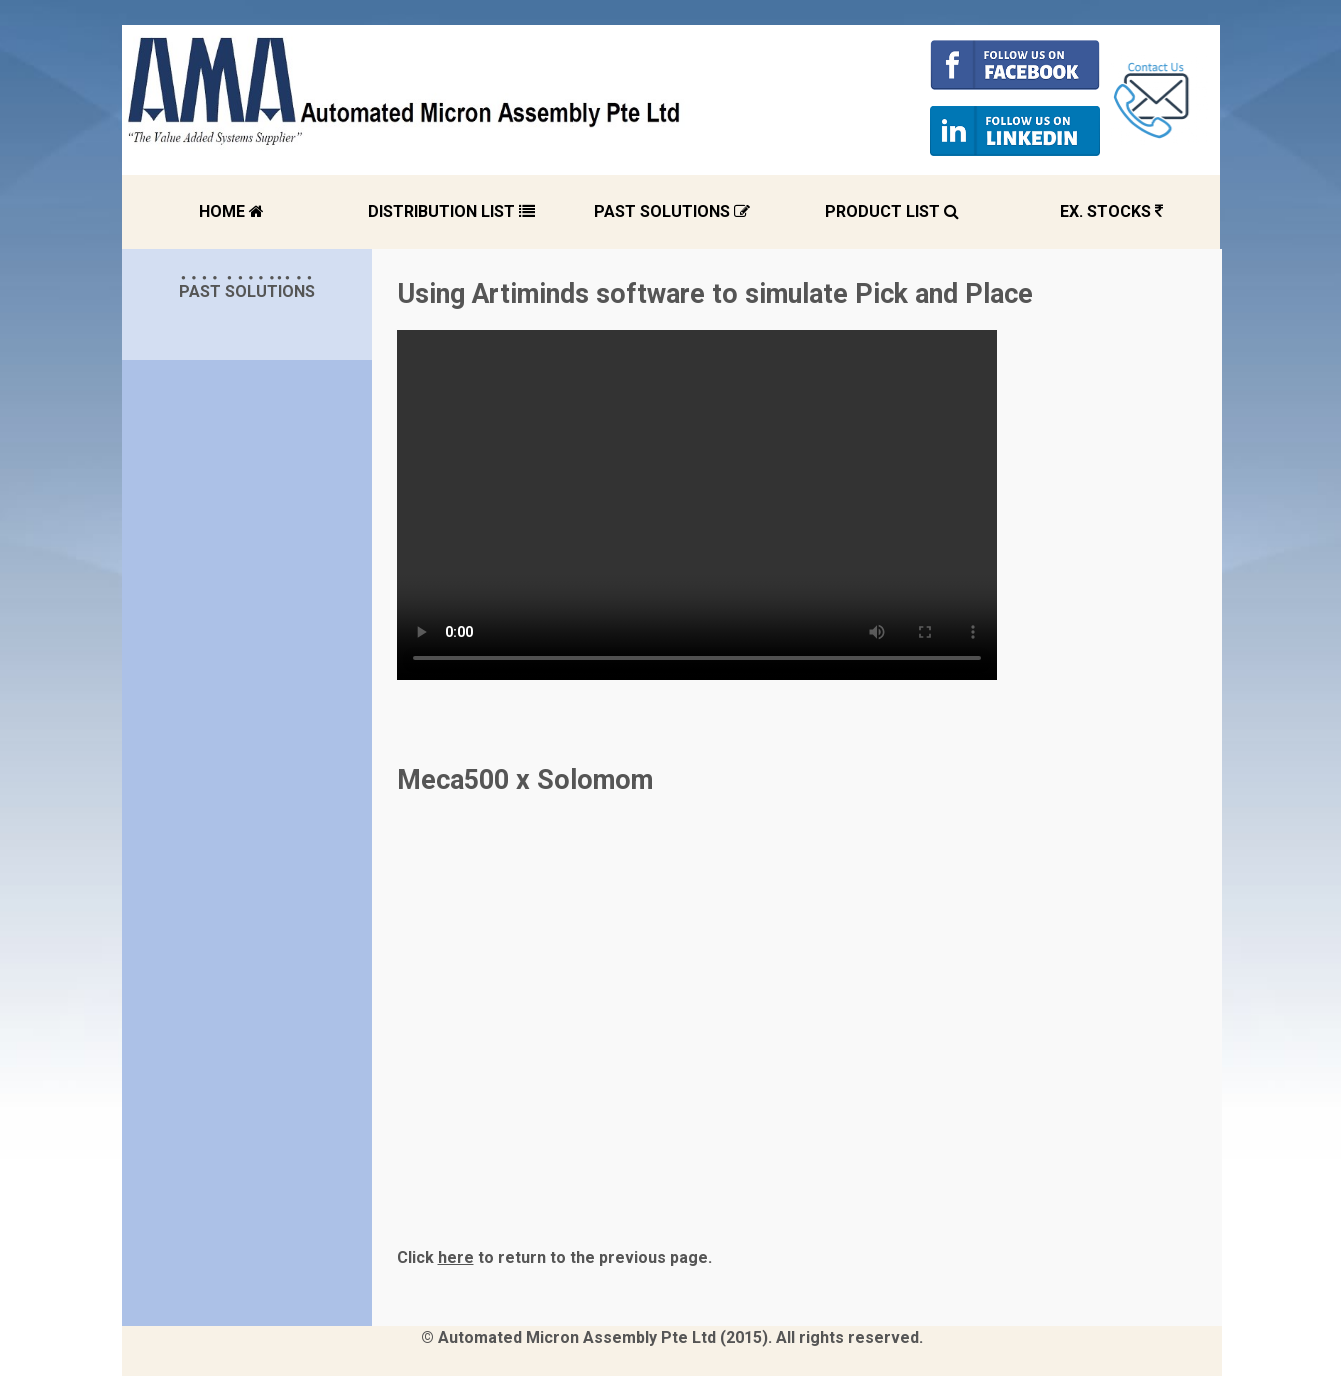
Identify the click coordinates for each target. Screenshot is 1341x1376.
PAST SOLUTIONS (672, 211)
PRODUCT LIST (892, 211)
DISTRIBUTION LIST (451, 211)
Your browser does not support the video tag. (697, 505)
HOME (231, 211)
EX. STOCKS (1111, 211)
